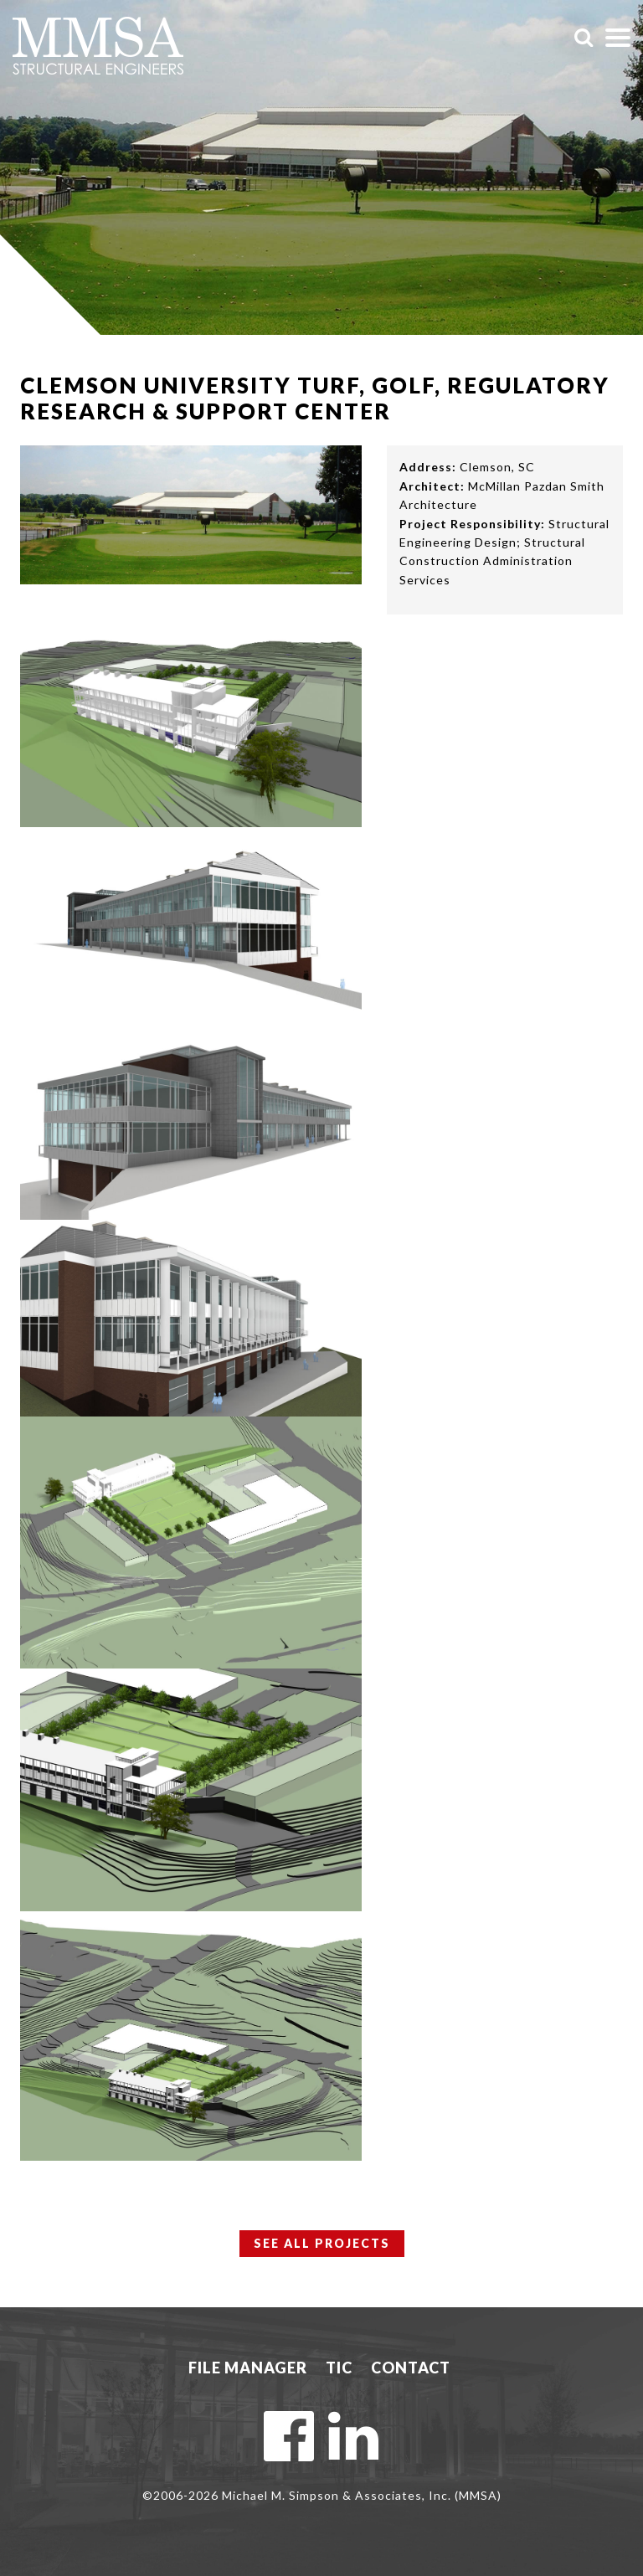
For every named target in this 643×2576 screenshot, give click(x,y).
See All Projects (322, 2243)
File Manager (247, 2367)
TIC (339, 2367)
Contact (410, 2367)
